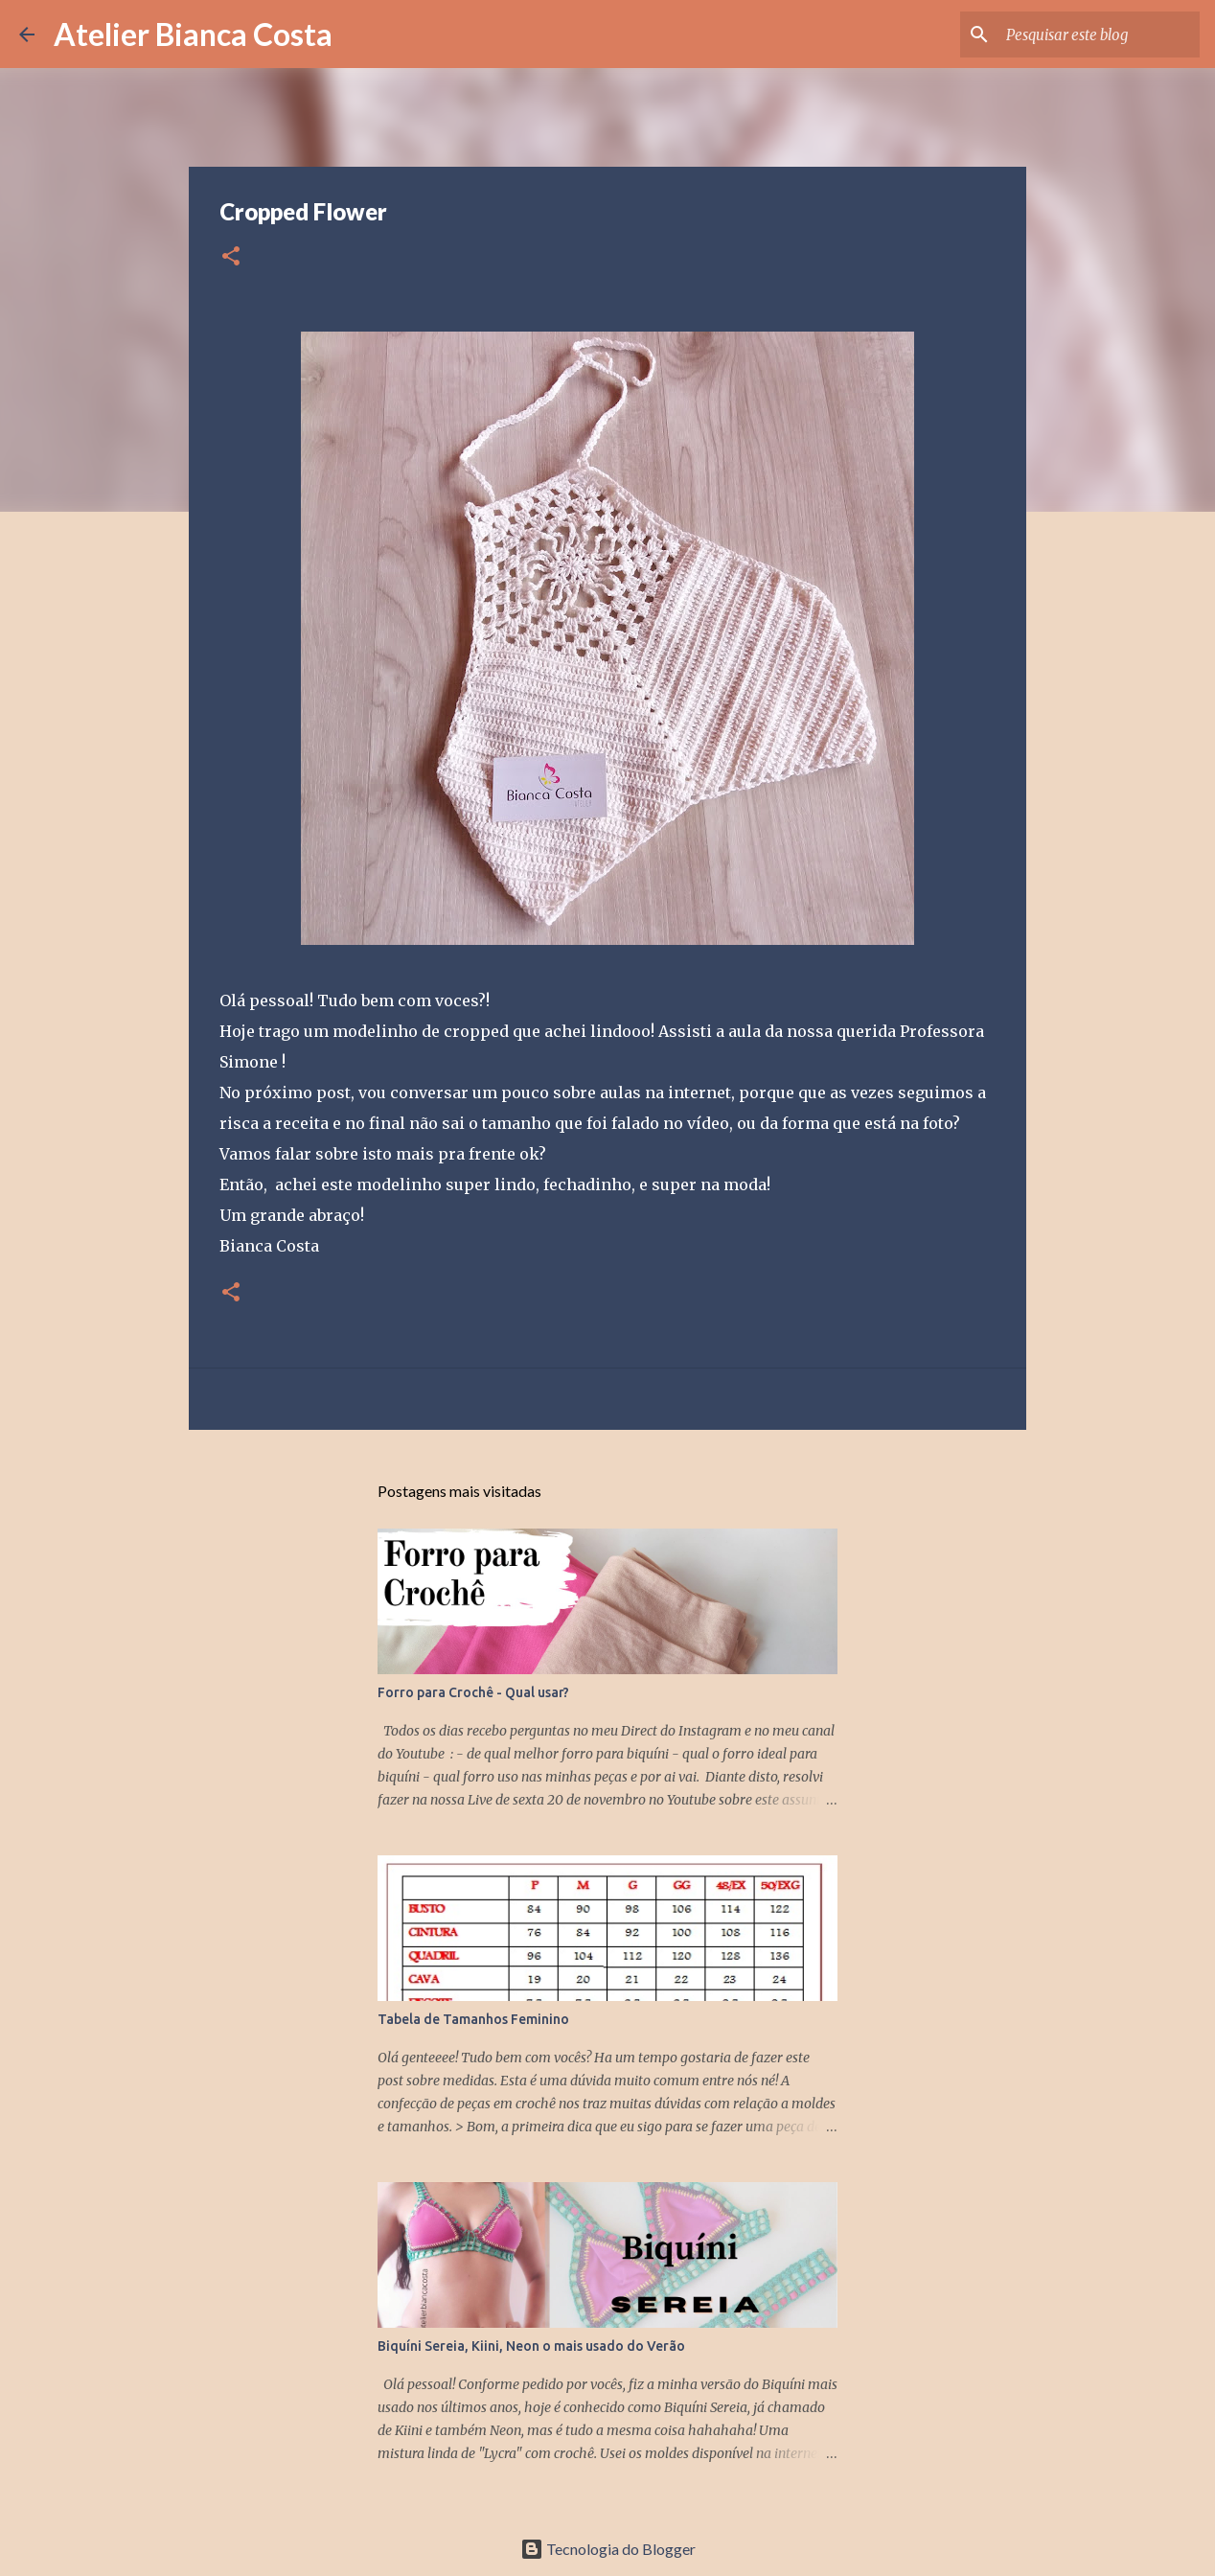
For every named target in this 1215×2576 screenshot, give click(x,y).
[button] (230, 257)
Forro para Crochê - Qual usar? (473, 1692)
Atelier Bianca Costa (193, 34)
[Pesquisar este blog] (1099, 35)
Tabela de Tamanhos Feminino (473, 2019)
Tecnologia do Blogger (608, 2549)
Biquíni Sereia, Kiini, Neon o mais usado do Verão (531, 2346)
